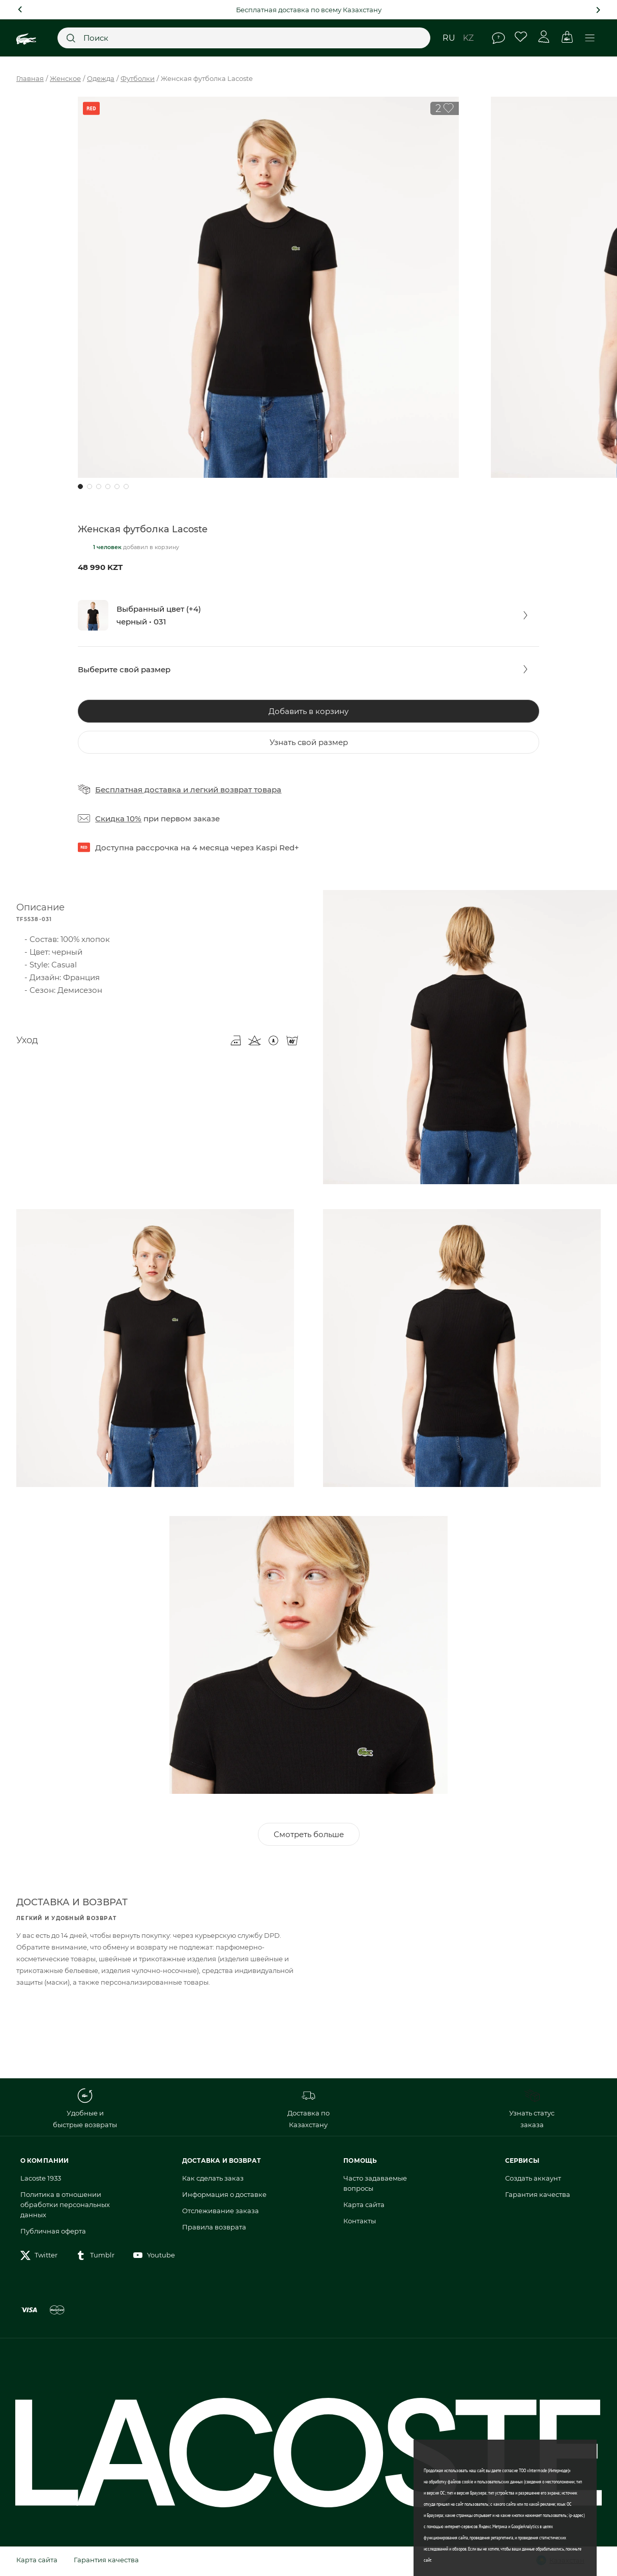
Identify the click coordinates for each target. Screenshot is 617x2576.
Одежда (100, 78)
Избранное (521, 37)
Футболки (138, 78)
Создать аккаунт (533, 2180)
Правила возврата (214, 2229)
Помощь (498, 38)
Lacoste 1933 (40, 2180)
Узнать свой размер (309, 742)
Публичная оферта (53, 2233)
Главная (30, 78)
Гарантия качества (537, 2196)
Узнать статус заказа (531, 2110)
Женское (65, 78)
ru (449, 38)
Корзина (567, 37)
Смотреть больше (309, 1836)
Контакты (359, 2223)
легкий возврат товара (235, 789)
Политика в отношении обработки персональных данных (65, 2206)
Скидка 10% (118, 818)
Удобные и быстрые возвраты (85, 2110)
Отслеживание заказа (220, 2213)
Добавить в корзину (308, 711)
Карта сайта (364, 2206)
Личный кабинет (544, 37)
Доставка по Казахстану (308, 2110)
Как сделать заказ (213, 2180)
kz (468, 38)
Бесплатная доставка (138, 789)
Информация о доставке (224, 2196)
